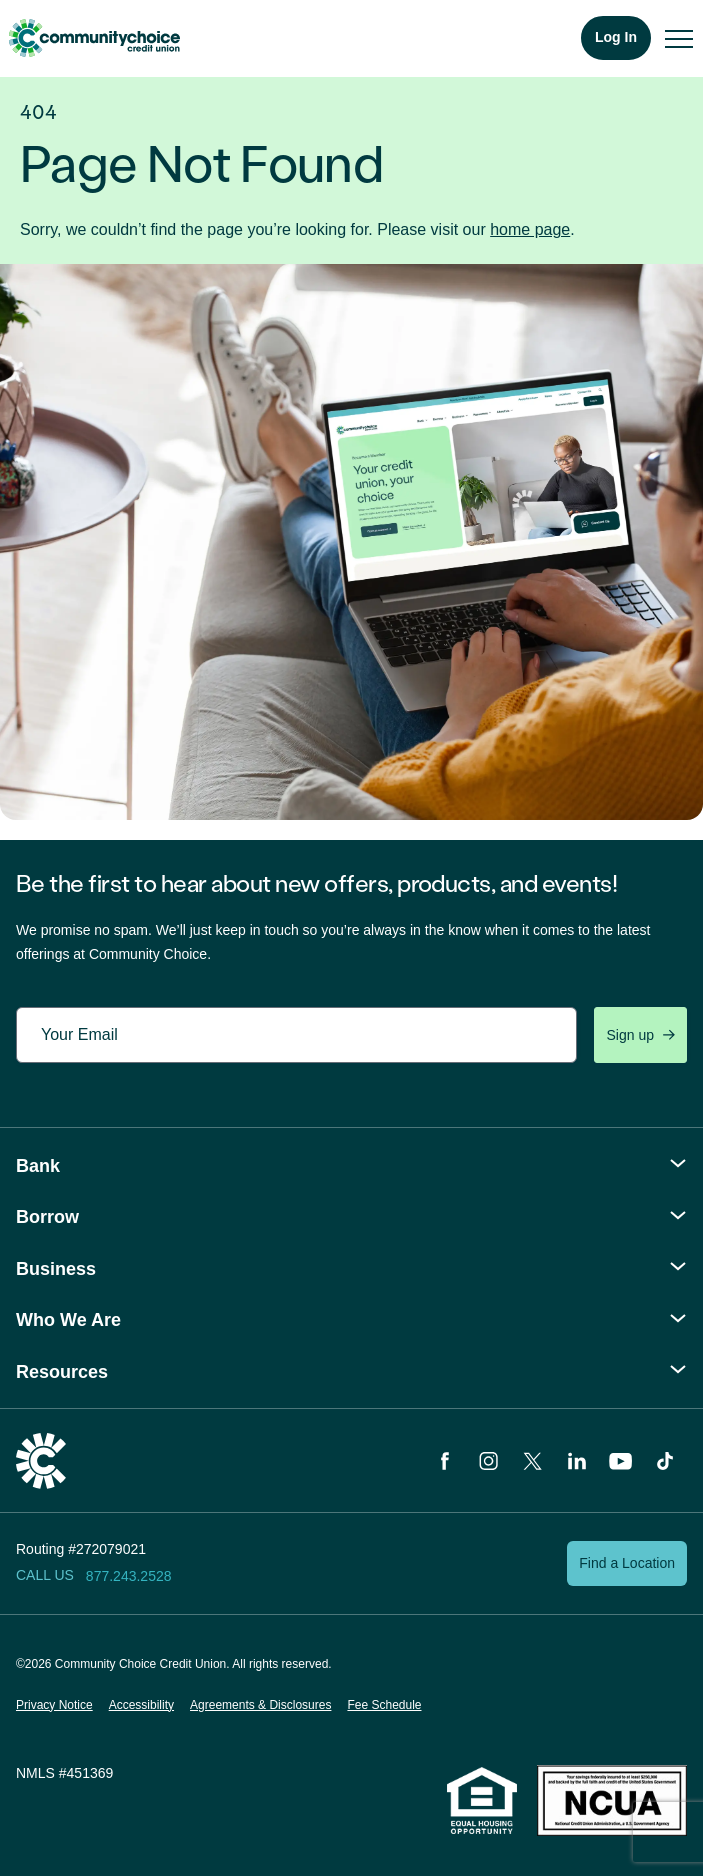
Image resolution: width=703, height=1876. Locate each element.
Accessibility (141, 1705)
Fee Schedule (384, 1705)
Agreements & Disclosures (260, 1705)
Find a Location (627, 1563)
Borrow (47, 1217)
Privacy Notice (54, 1705)
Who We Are (68, 1320)
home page (530, 229)
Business (56, 1269)
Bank (38, 1166)
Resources (62, 1372)
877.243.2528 (129, 1576)
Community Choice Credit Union (94, 38)
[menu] (679, 38)
